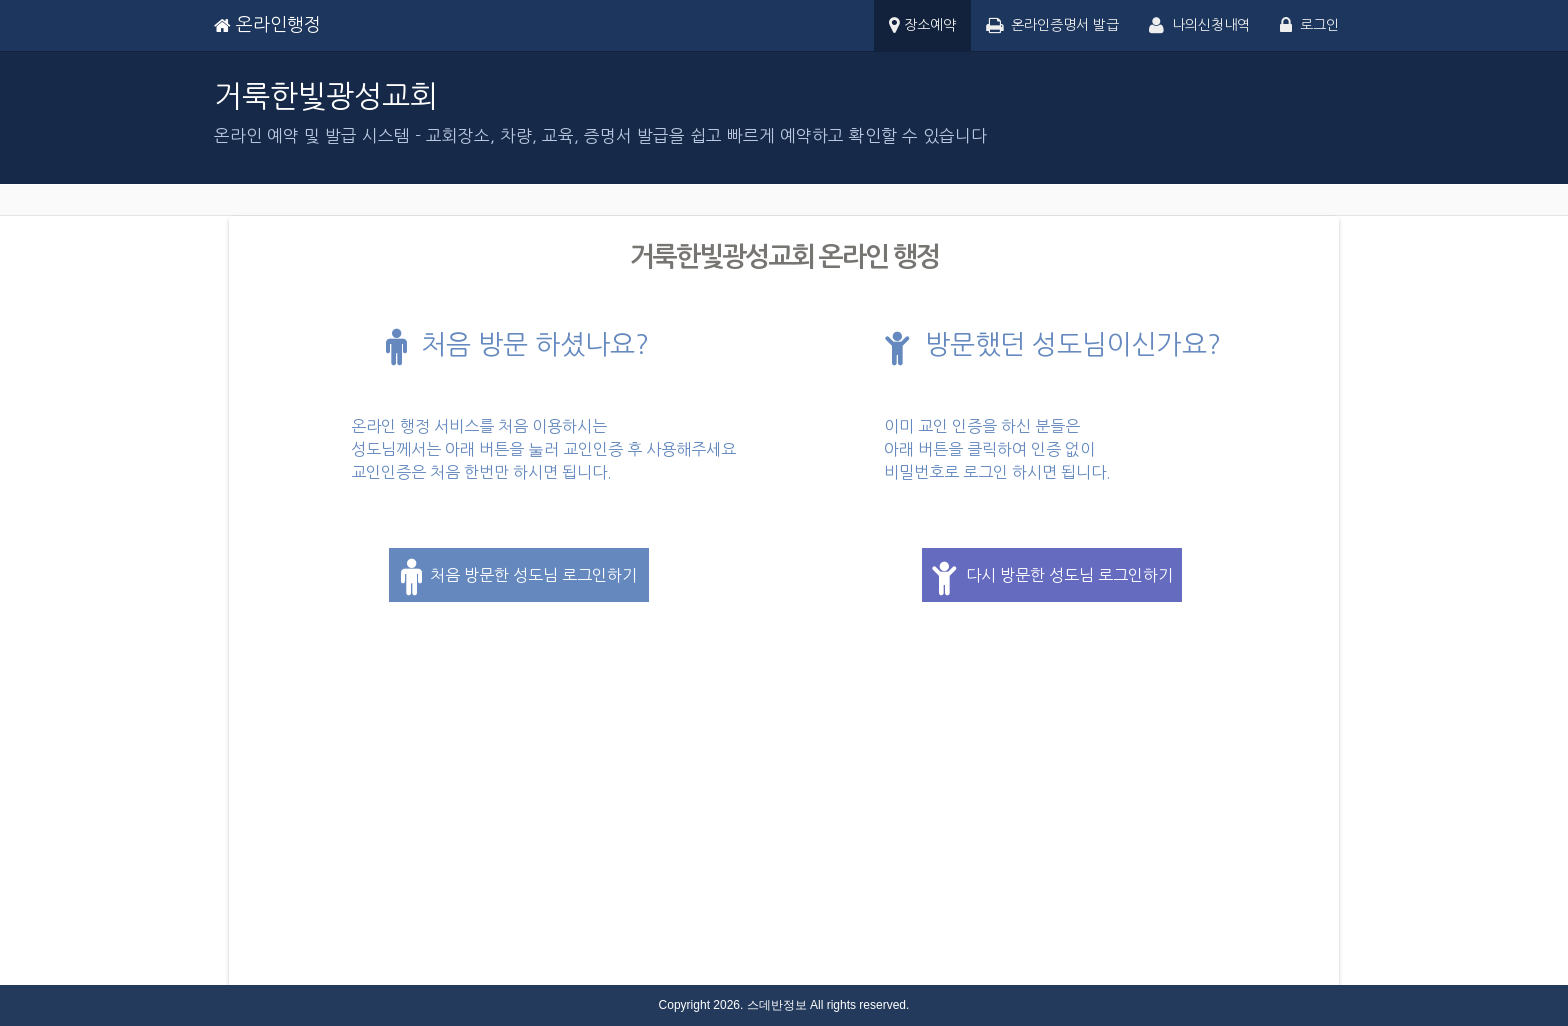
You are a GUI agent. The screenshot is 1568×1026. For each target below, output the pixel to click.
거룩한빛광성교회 (326, 96)
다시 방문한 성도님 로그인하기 (1052, 576)
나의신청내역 (1199, 26)
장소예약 (922, 26)
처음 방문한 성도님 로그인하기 (519, 576)
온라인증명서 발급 (1052, 26)
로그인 (1309, 26)
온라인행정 (267, 25)
